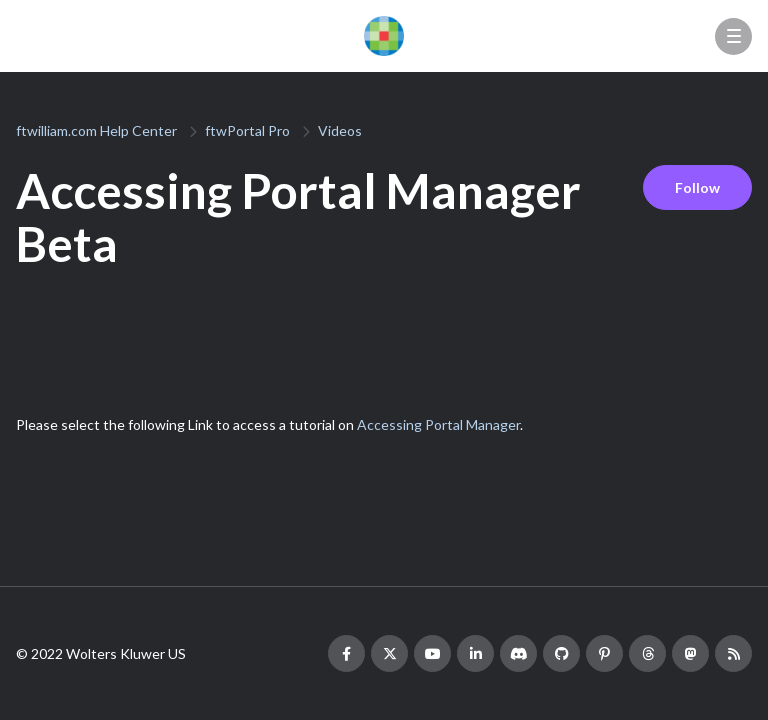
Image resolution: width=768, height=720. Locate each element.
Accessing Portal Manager (438, 424)
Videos (340, 130)
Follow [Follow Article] (697, 187)
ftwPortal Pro (247, 130)
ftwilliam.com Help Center (96, 130)
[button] (733, 36)
